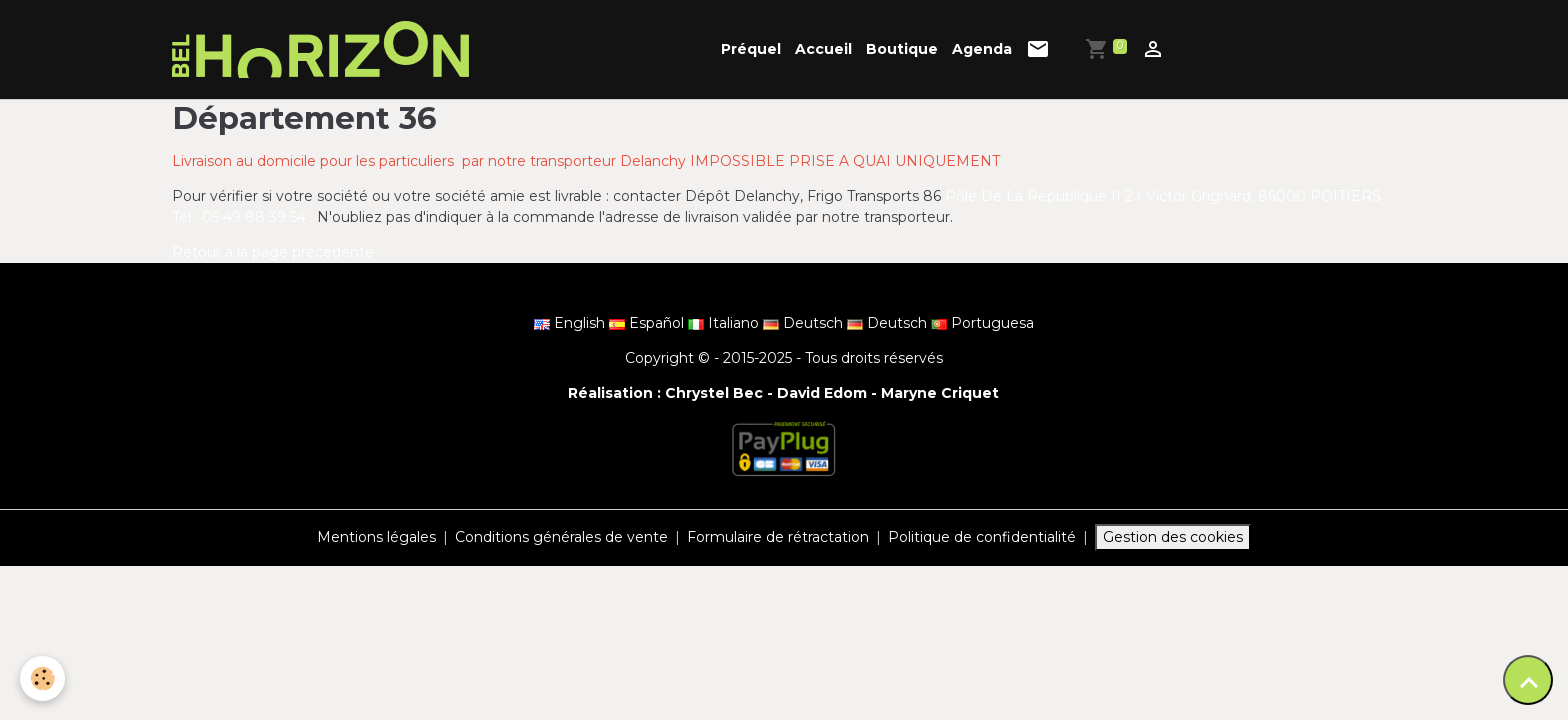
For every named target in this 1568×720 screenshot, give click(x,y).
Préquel (751, 49)
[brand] (324, 49)
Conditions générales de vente (561, 537)
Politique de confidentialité (982, 537)
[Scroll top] (1528, 680)
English (571, 323)
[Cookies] (42, 678)
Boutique (902, 49)
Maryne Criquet (940, 393)
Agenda (982, 49)
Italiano (725, 323)
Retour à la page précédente (273, 252)
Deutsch (805, 323)
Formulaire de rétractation (778, 537)
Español (648, 323)
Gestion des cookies (1173, 537)
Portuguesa (982, 323)
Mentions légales (376, 537)
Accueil (823, 49)
